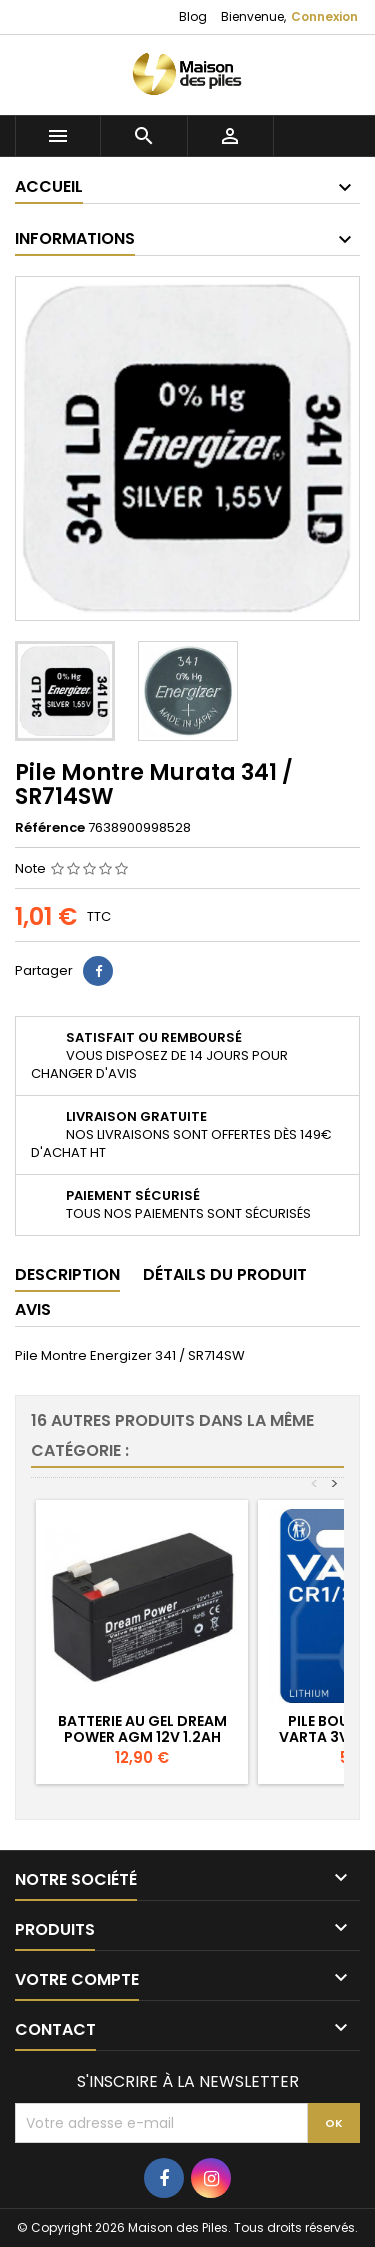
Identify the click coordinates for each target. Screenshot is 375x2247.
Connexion (324, 16)
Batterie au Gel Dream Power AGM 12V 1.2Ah (142, 1729)
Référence (50, 828)
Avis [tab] (33, 1309)
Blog (193, 16)
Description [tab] (67, 1274)
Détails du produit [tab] (225, 1274)
